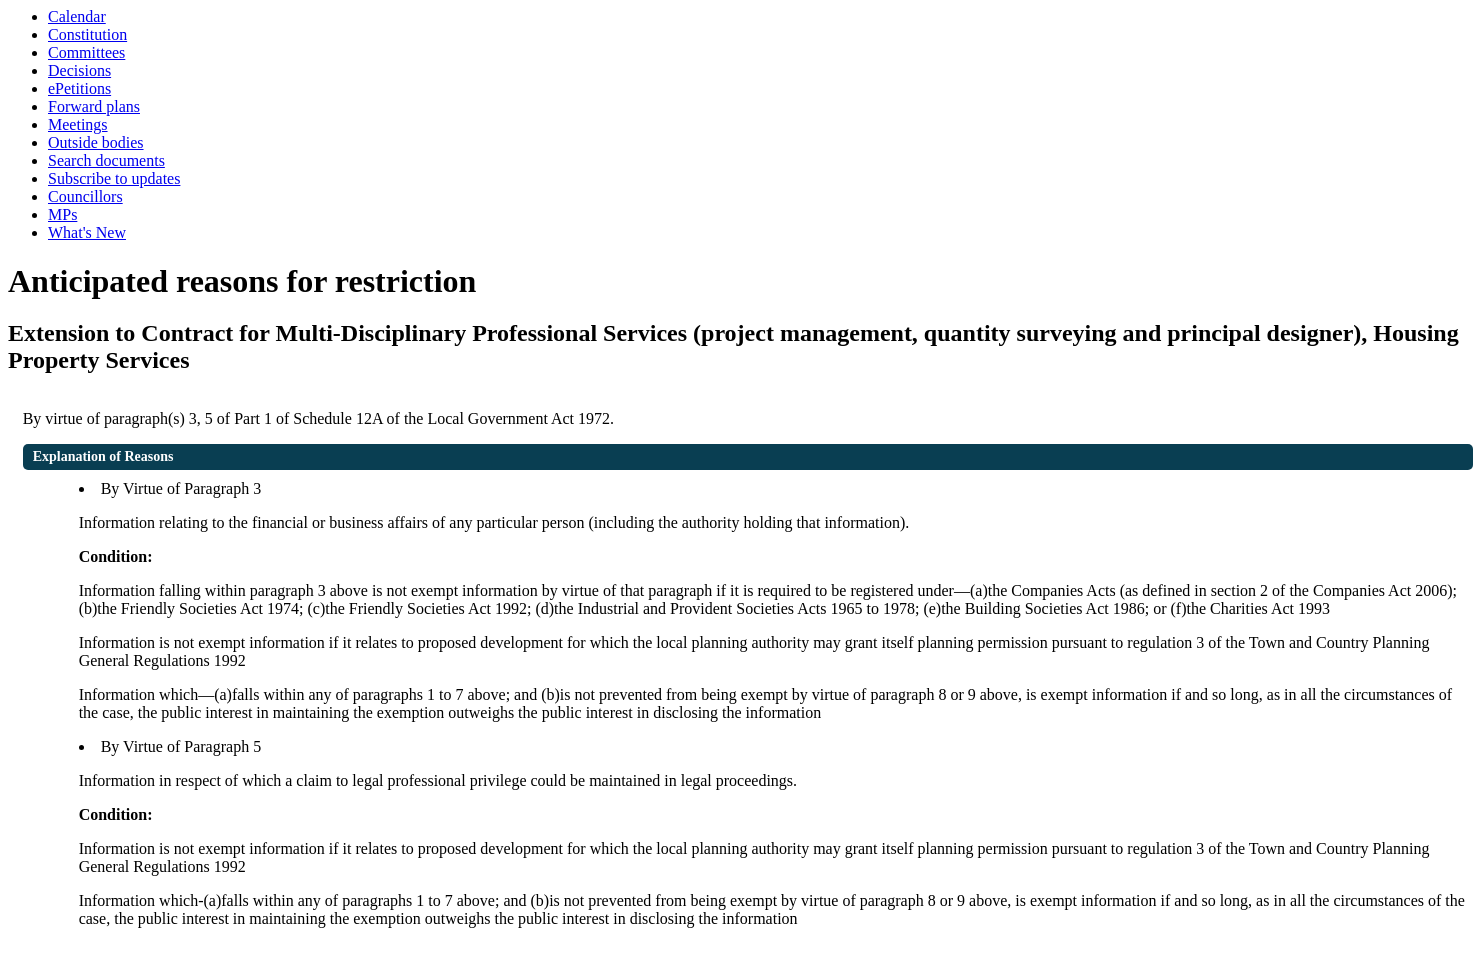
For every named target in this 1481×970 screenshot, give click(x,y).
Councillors (85, 196)
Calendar (77, 16)
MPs (62, 214)
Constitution (87, 34)
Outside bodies (96, 142)
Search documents (106, 160)
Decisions (79, 70)
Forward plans (94, 106)
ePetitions (79, 88)
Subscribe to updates (114, 178)
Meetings (78, 124)
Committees (86, 52)
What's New (87, 232)
